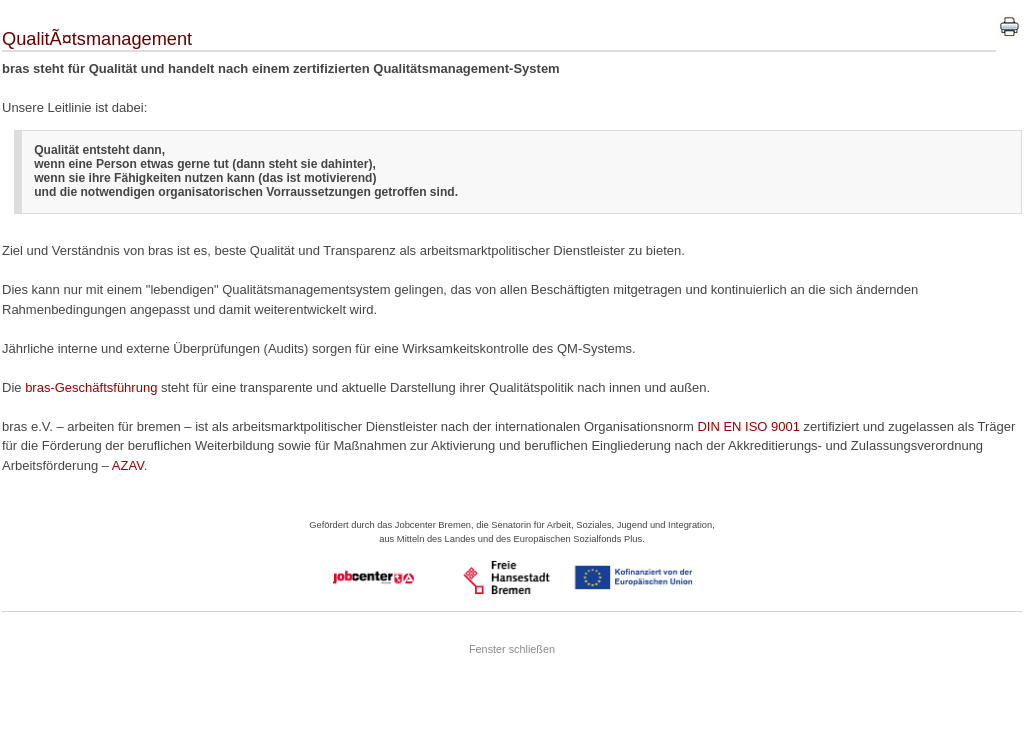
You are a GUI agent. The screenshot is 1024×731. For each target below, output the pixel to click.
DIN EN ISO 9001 (748, 426)
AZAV (128, 465)
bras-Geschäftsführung (91, 387)
